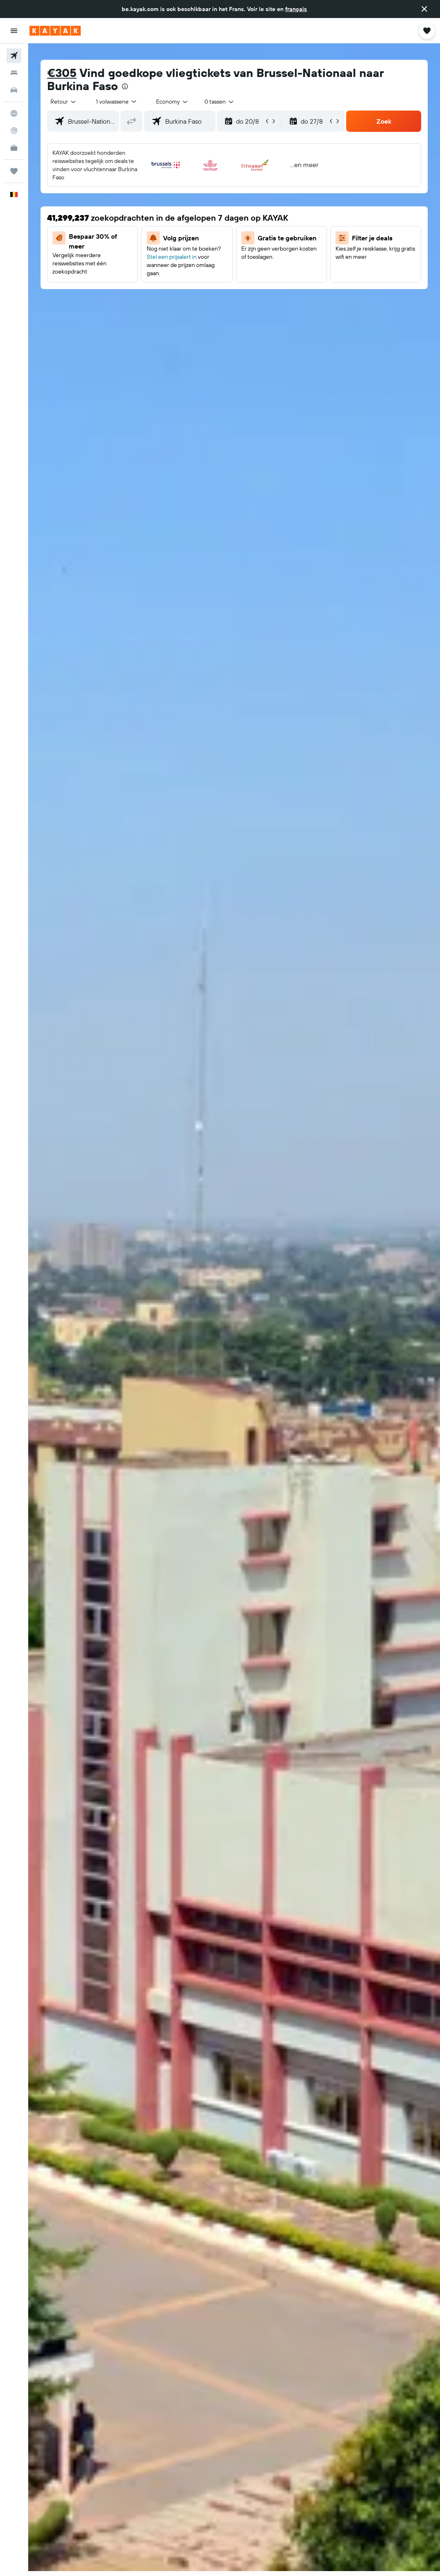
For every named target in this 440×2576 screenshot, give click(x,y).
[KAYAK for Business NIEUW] (14, 148)
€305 (62, 73)
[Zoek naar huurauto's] (14, 90)
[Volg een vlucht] (14, 130)
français (296, 9)
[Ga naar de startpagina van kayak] (55, 31)
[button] (424, 9)
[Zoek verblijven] (14, 73)
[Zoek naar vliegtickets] (14, 55)
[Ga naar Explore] (14, 113)
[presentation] (125, 86)
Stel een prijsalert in (172, 256)
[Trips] (14, 171)
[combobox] (172, 101)
